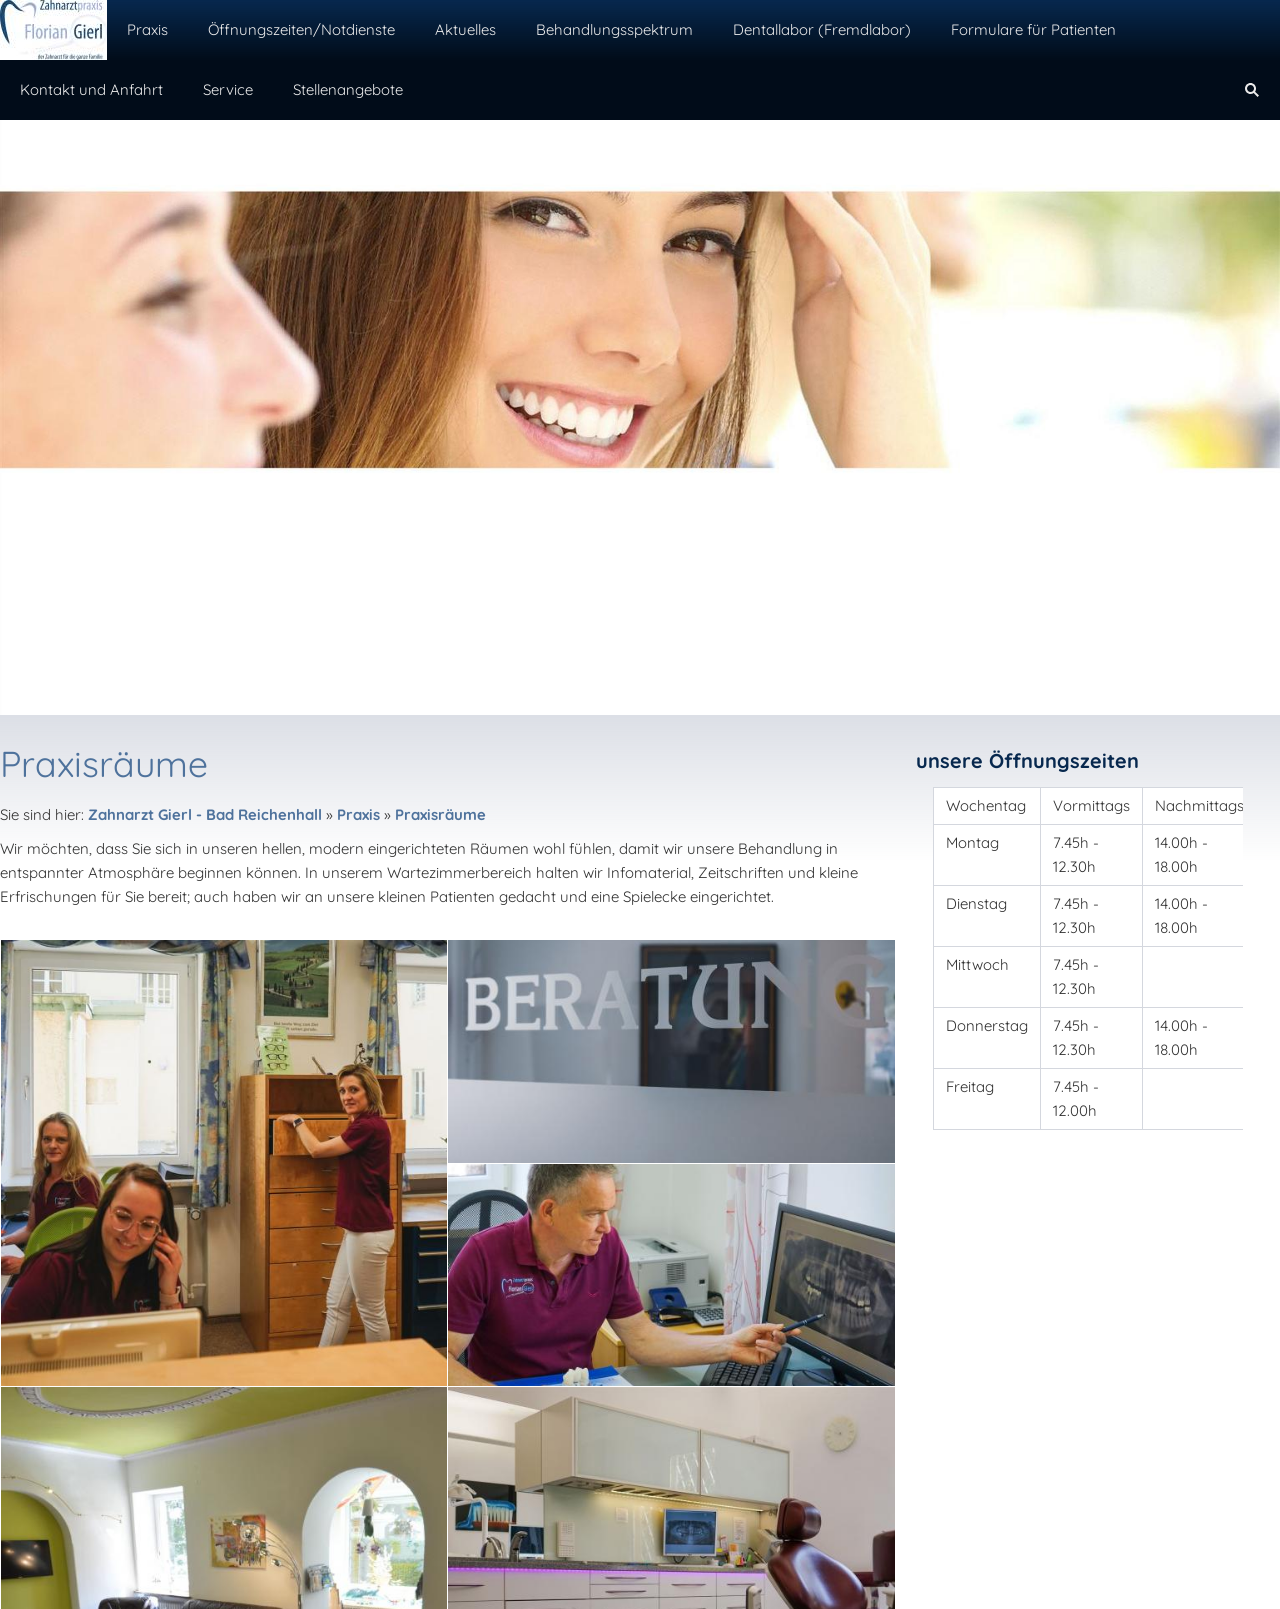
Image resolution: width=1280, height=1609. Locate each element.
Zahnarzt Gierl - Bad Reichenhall (205, 814)
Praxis (358, 814)
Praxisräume (440, 814)
